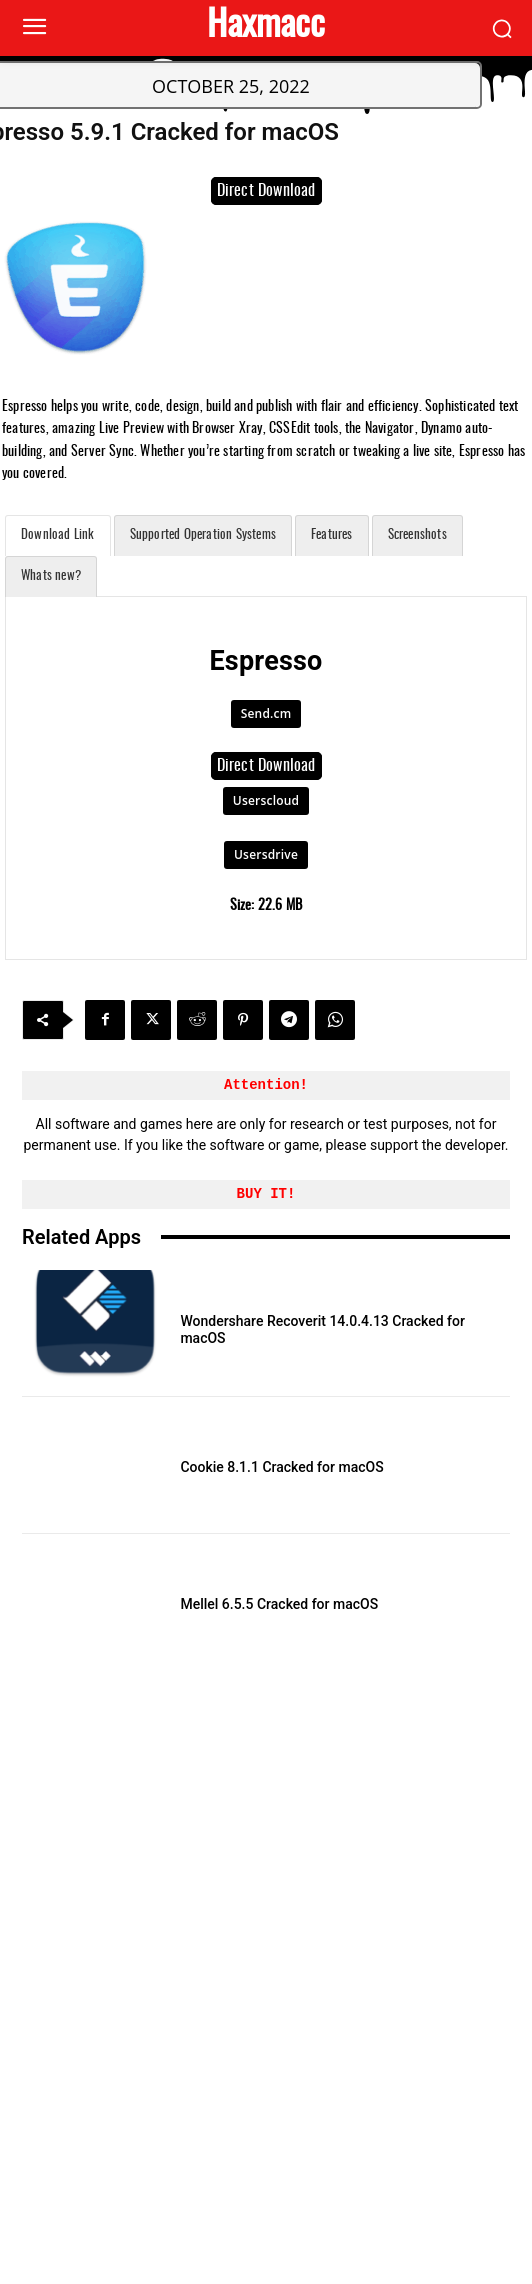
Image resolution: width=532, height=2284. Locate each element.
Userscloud (266, 800)
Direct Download (266, 191)
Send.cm (266, 713)
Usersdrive (266, 854)
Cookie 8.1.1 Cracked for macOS (281, 1467)
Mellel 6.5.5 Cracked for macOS (279, 1604)
